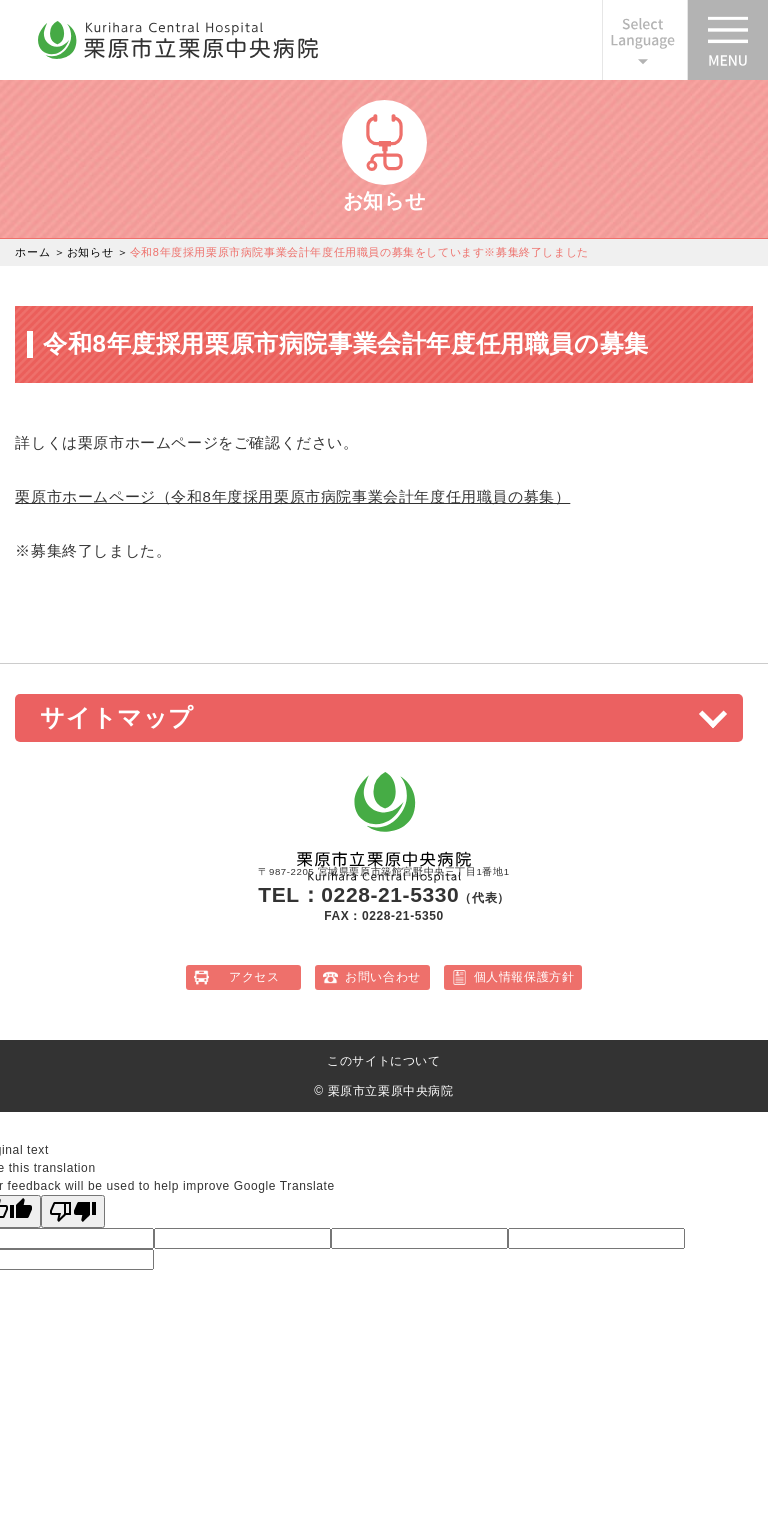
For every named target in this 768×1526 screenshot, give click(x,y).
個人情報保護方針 (524, 977)
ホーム (32, 252)
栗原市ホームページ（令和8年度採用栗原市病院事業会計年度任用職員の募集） (292, 496)
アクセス (254, 977)
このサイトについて (383, 1061)
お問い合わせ (383, 977)
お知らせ (90, 252)
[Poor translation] (73, 1211)
